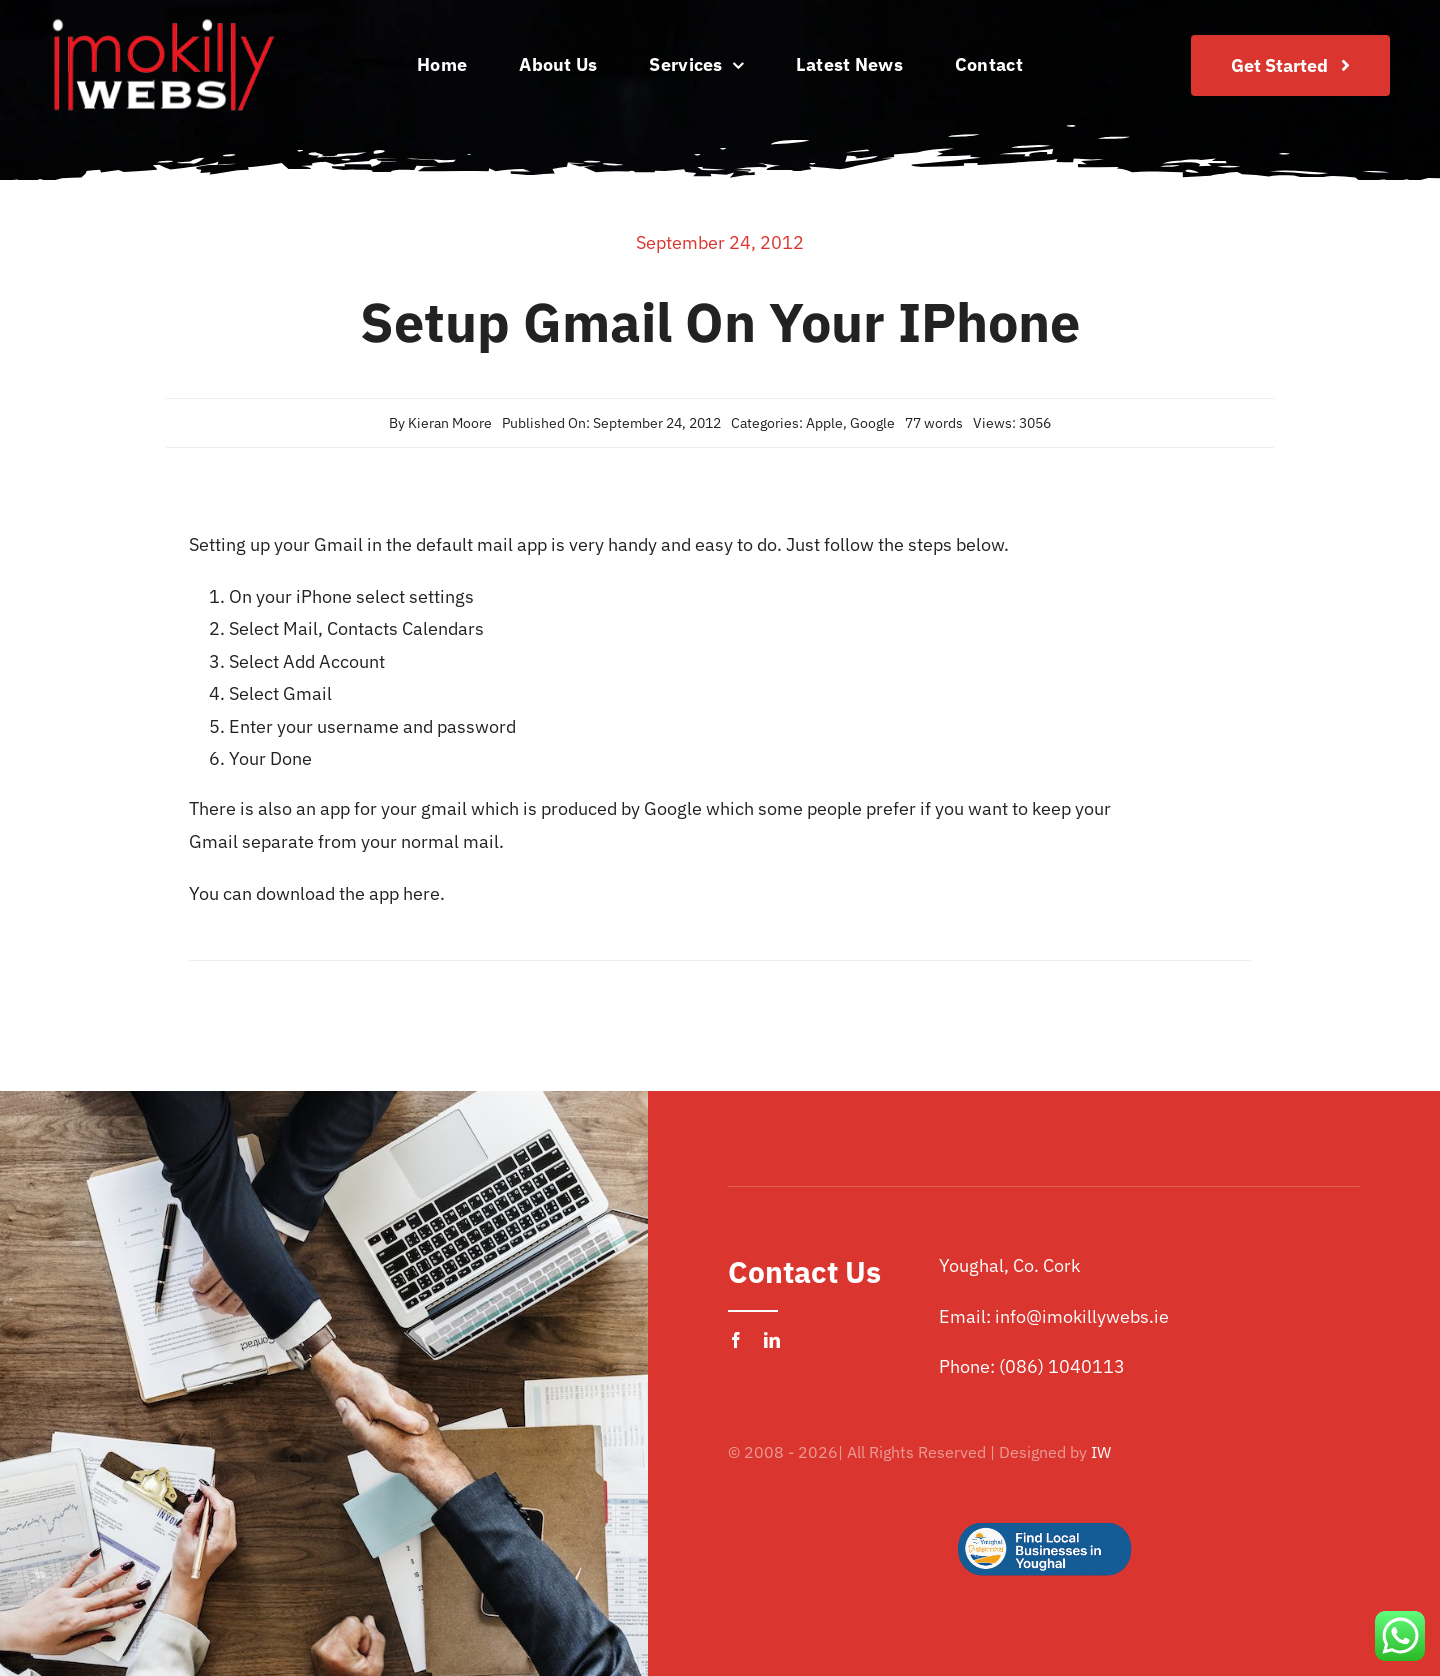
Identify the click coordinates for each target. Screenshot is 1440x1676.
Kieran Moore (450, 423)
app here (404, 893)
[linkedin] (772, 1340)
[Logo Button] (1044, 1490)
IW (1101, 1452)
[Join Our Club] (1290, 65)
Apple (824, 423)
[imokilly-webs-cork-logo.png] (162, 23)
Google (872, 423)
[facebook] (736, 1340)
